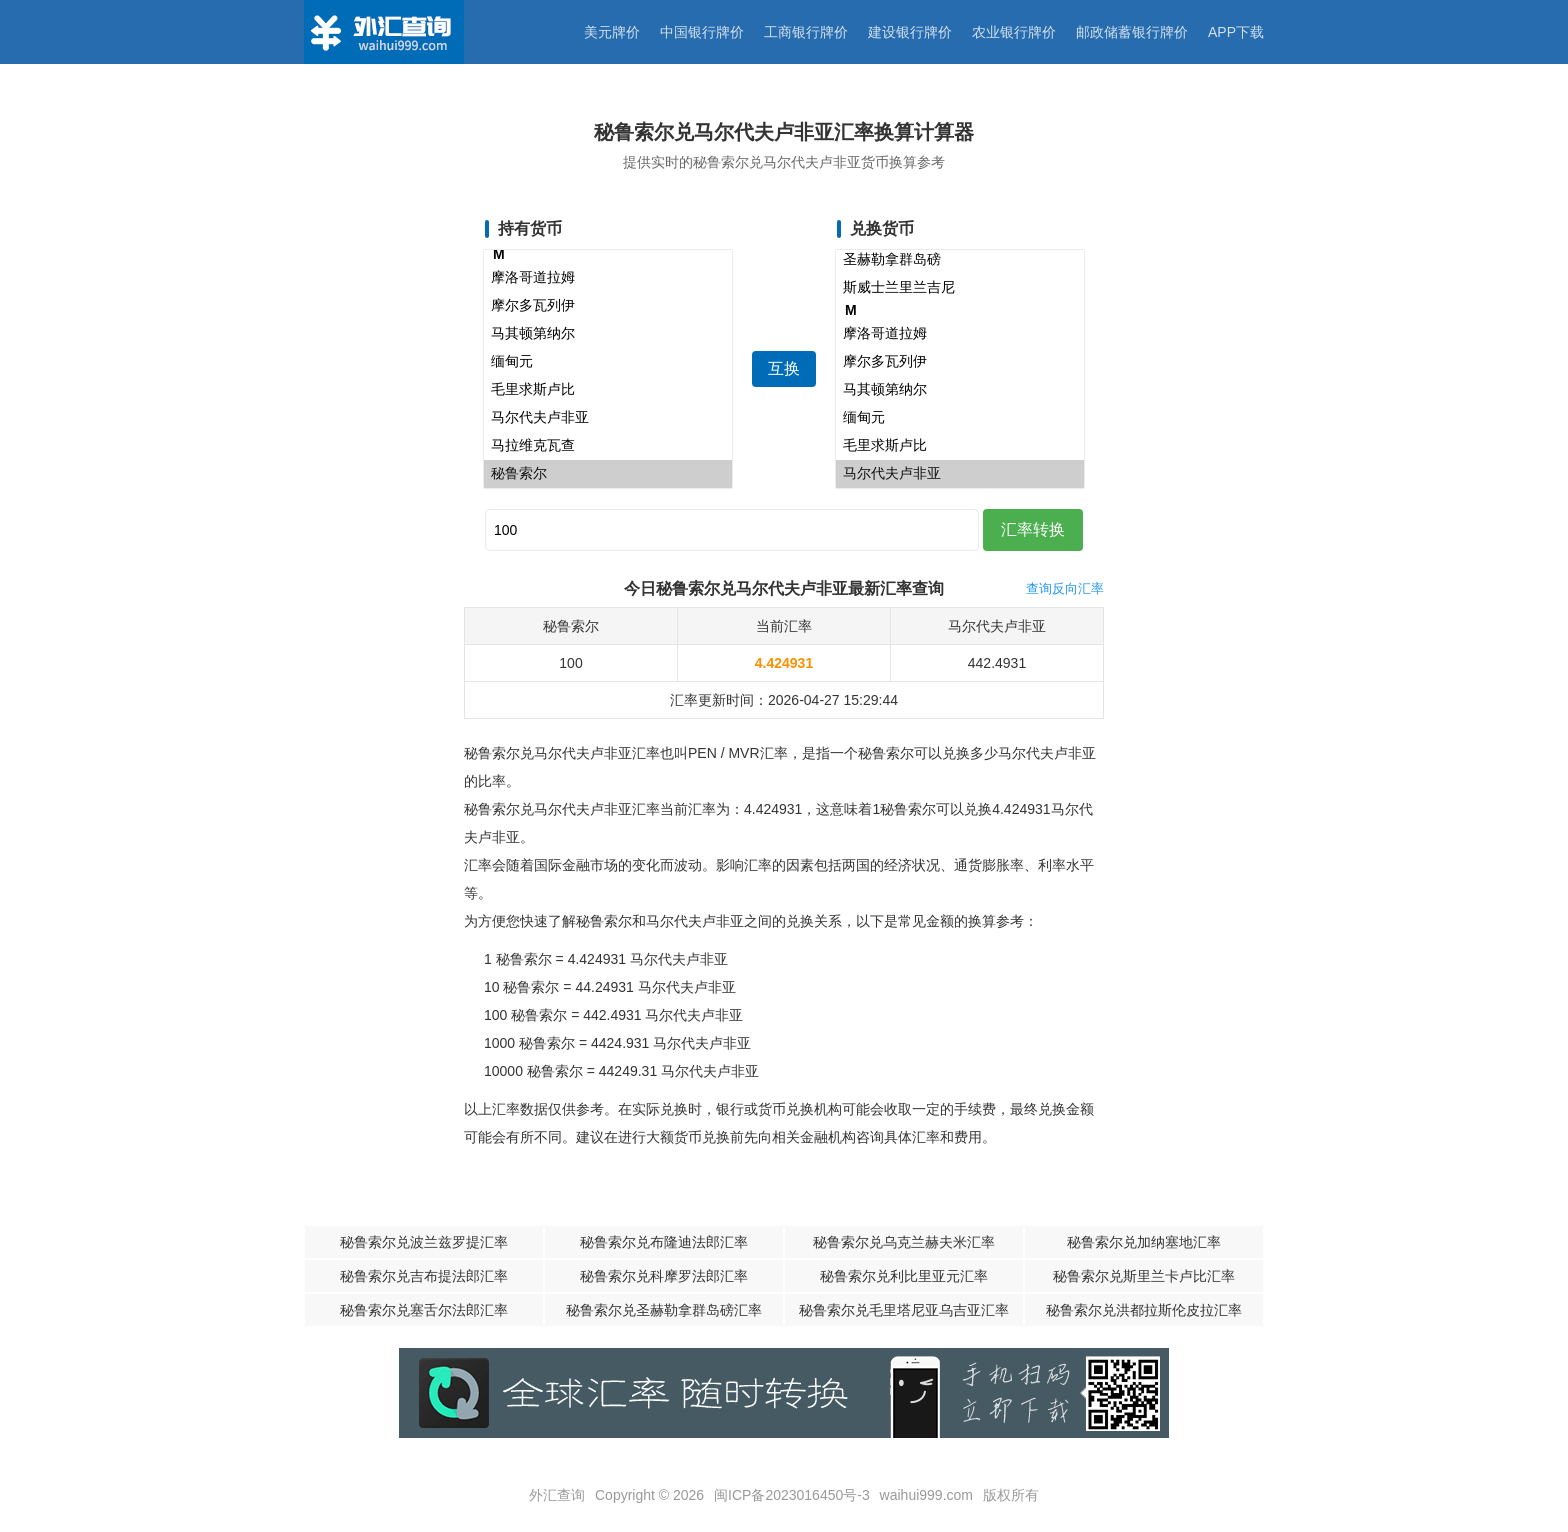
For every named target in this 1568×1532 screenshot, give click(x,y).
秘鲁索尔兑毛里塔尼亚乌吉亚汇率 (904, 1310)
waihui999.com (926, 1495)
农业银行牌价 (1014, 32)
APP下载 (1236, 32)
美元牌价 (612, 32)
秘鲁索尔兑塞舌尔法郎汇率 (424, 1310)
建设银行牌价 (910, 32)
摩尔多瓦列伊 (608, 306)
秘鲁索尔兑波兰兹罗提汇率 (424, 1242)
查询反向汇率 (1065, 588)
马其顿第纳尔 (608, 334)
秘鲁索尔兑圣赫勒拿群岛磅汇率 (664, 1310)
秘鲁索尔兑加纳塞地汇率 (1144, 1242)
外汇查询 (557, 1495)
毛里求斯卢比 (608, 390)
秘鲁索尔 (608, 474)
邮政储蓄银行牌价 (1132, 32)
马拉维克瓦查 (608, 446)
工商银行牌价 (806, 32)
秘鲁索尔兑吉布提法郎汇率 (424, 1276)
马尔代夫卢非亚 (608, 418)
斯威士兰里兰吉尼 (960, 288)
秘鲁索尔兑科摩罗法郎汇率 (664, 1276)
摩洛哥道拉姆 (608, 278)
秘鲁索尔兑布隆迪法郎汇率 (664, 1242)
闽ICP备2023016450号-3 (792, 1495)
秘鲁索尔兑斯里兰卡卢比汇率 (1144, 1276)
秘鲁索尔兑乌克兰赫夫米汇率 (904, 1242)
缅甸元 (608, 362)
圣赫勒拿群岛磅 (960, 260)
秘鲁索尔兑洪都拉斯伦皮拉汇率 (1144, 1310)
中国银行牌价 (702, 32)
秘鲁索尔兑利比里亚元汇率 (904, 1276)
